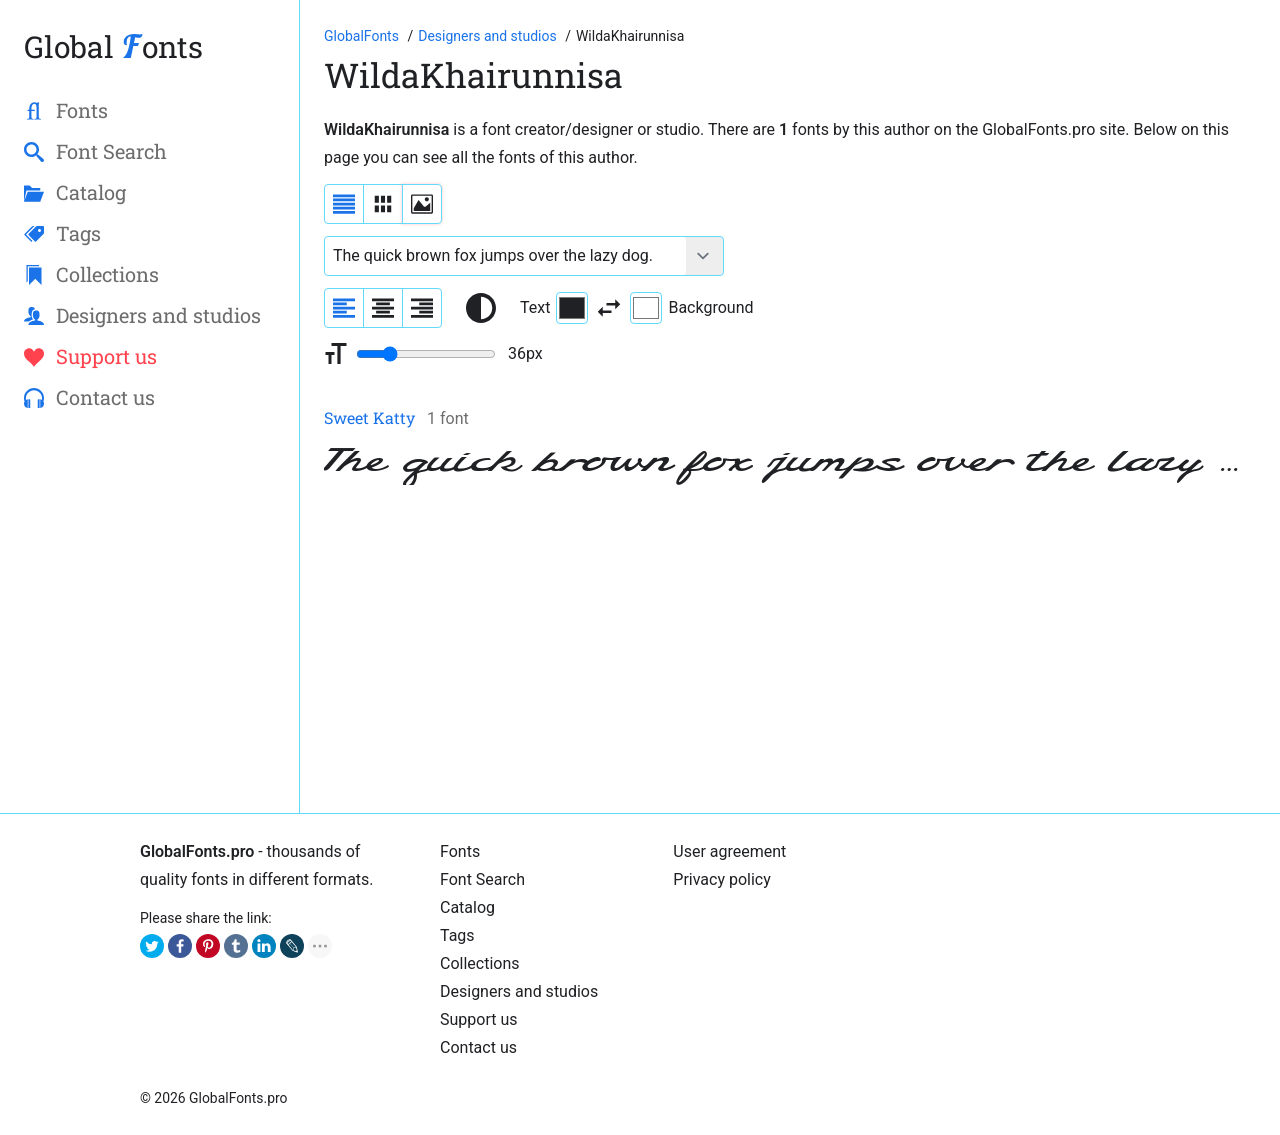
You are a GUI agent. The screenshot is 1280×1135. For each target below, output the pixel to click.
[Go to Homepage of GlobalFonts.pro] (363, 36)
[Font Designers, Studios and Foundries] (489, 36)
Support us (479, 1019)
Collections (480, 963)
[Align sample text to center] (383, 308)
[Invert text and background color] (609, 308)
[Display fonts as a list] (344, 204)
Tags (457, 935)
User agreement (729, 851)
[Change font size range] (426, 354)
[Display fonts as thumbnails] (422, 204)
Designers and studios (519, 991)
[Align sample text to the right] (422, 308)
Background (691, 308)
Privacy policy (722, 879)
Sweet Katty (369, 417)
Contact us (478, 1047)
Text (554, 308)
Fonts (460, 851)
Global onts (113, 46)
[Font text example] (505, 256)
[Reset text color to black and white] (481, 308)
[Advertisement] (790, 649)
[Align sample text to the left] (344, 308)
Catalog (467, 907)
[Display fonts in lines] (383, 204)
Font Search (482, 879)
